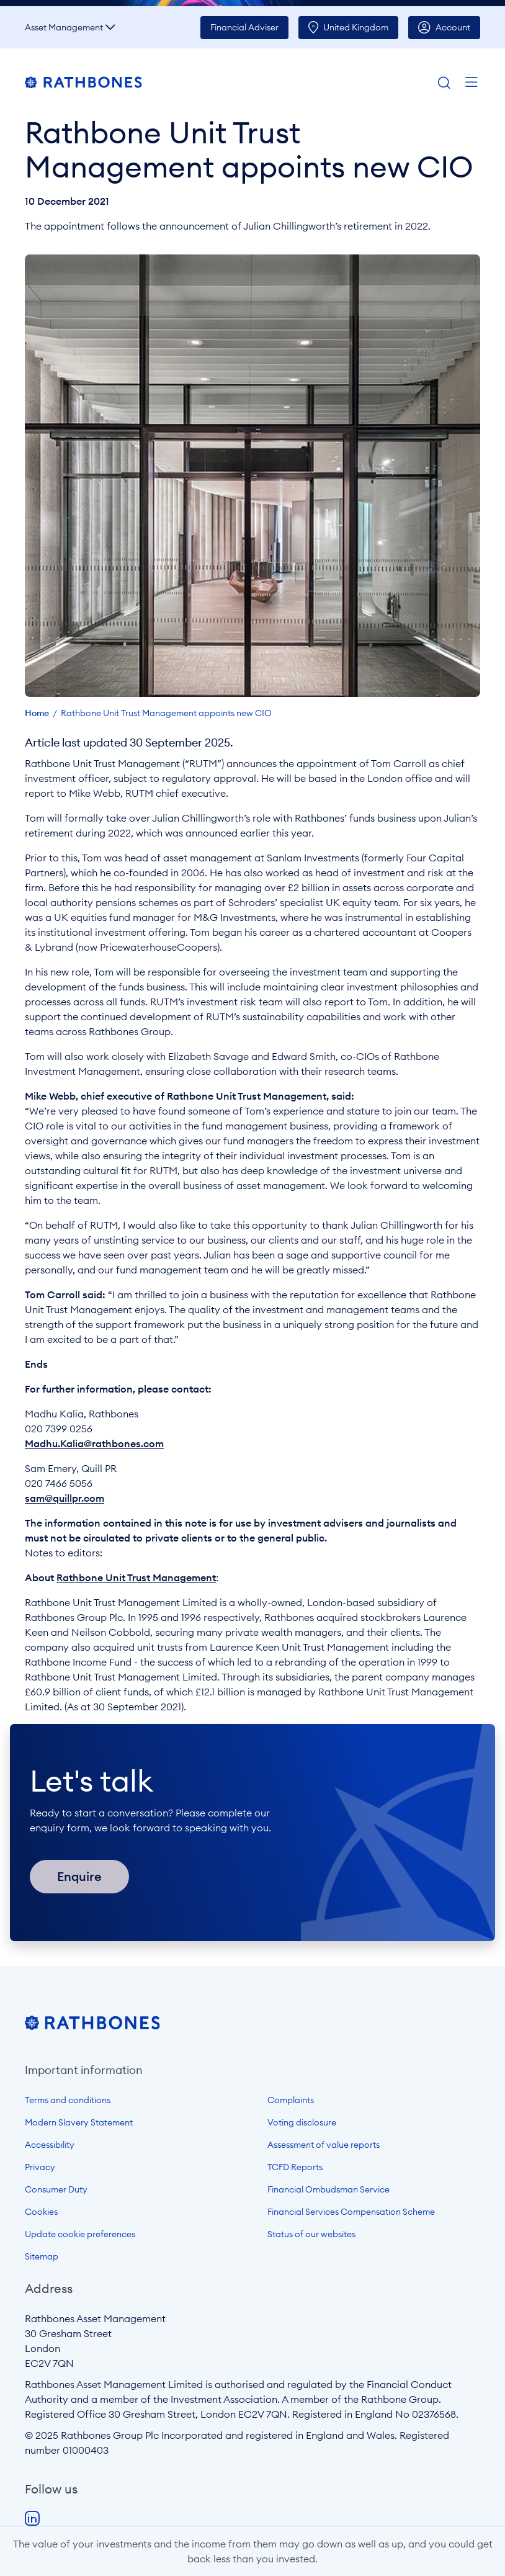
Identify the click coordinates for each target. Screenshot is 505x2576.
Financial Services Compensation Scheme (351, 2211)
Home (37, 713)
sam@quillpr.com (64, 1498)
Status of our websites (311, 2234)
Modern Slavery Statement (79, 2122)
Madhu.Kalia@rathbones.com (94, 1443)
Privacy (40, 2167)
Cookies (41, 2211)
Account (453, 27)
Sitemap (41, 2256)
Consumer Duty (56, 2189)
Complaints (290, 2100)
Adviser (244, 27)
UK (355, 27)
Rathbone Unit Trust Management (136, 1577)
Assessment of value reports (323, 2144)
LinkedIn (32, 2518)
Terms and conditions (67, 2100)
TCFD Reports (295, 2167)
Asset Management (64, 27)
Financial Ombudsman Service (328, 2189)
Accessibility (49, 2144)
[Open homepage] (92, 2026)
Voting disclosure (301, 2122)
